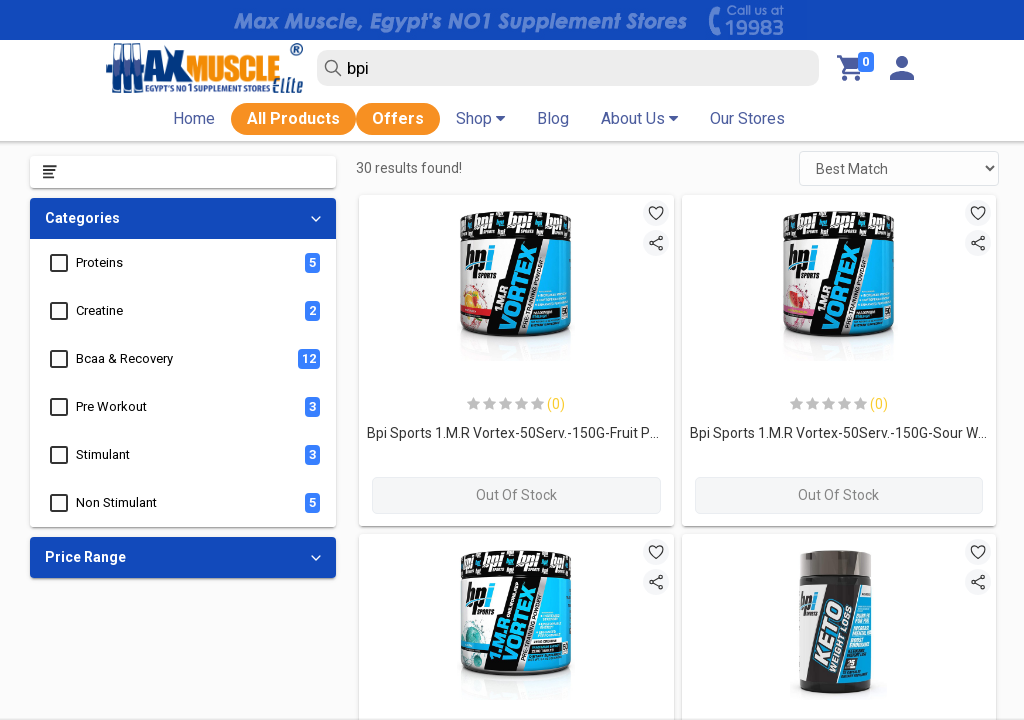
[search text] (568, 68)
